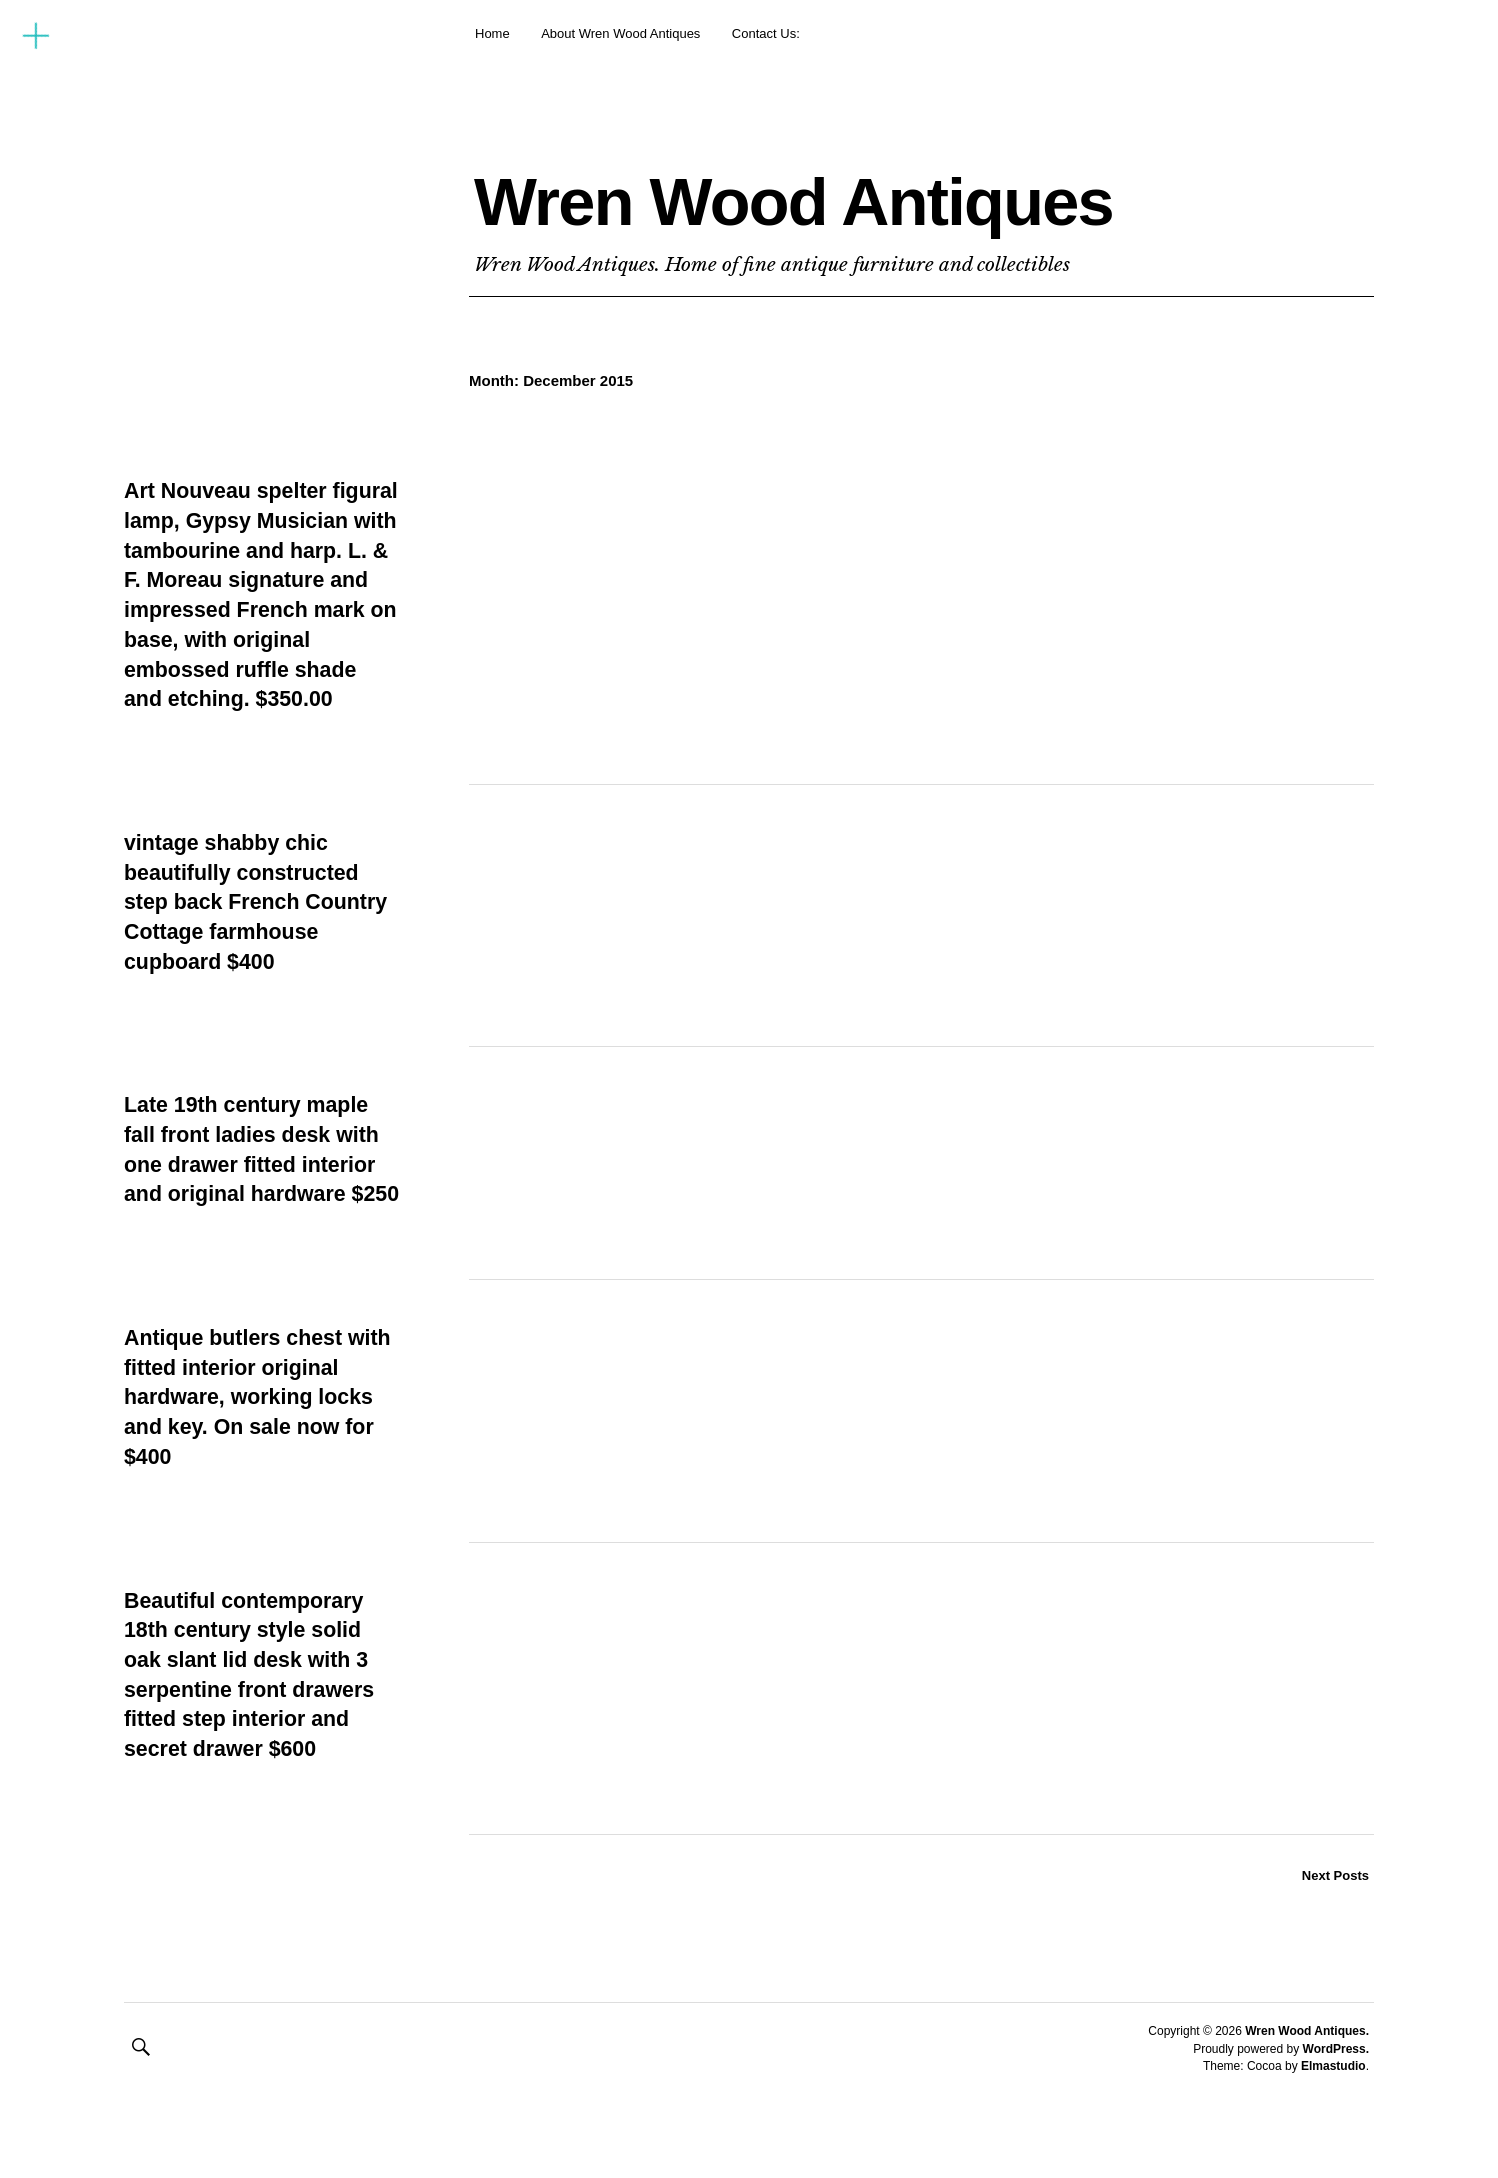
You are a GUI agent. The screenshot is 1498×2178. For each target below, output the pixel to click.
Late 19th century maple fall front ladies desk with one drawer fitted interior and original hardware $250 (255, 1194)
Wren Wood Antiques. (1307, 2091)
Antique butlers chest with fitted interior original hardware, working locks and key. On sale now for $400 (259, 1456)
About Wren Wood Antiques (620, 33)
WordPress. (1336, 2108)
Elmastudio (1333, 2125)
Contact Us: (766, 33)
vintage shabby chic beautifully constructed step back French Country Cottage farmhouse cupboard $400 (259, 932)
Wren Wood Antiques (867, 196)
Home (492, 33)
